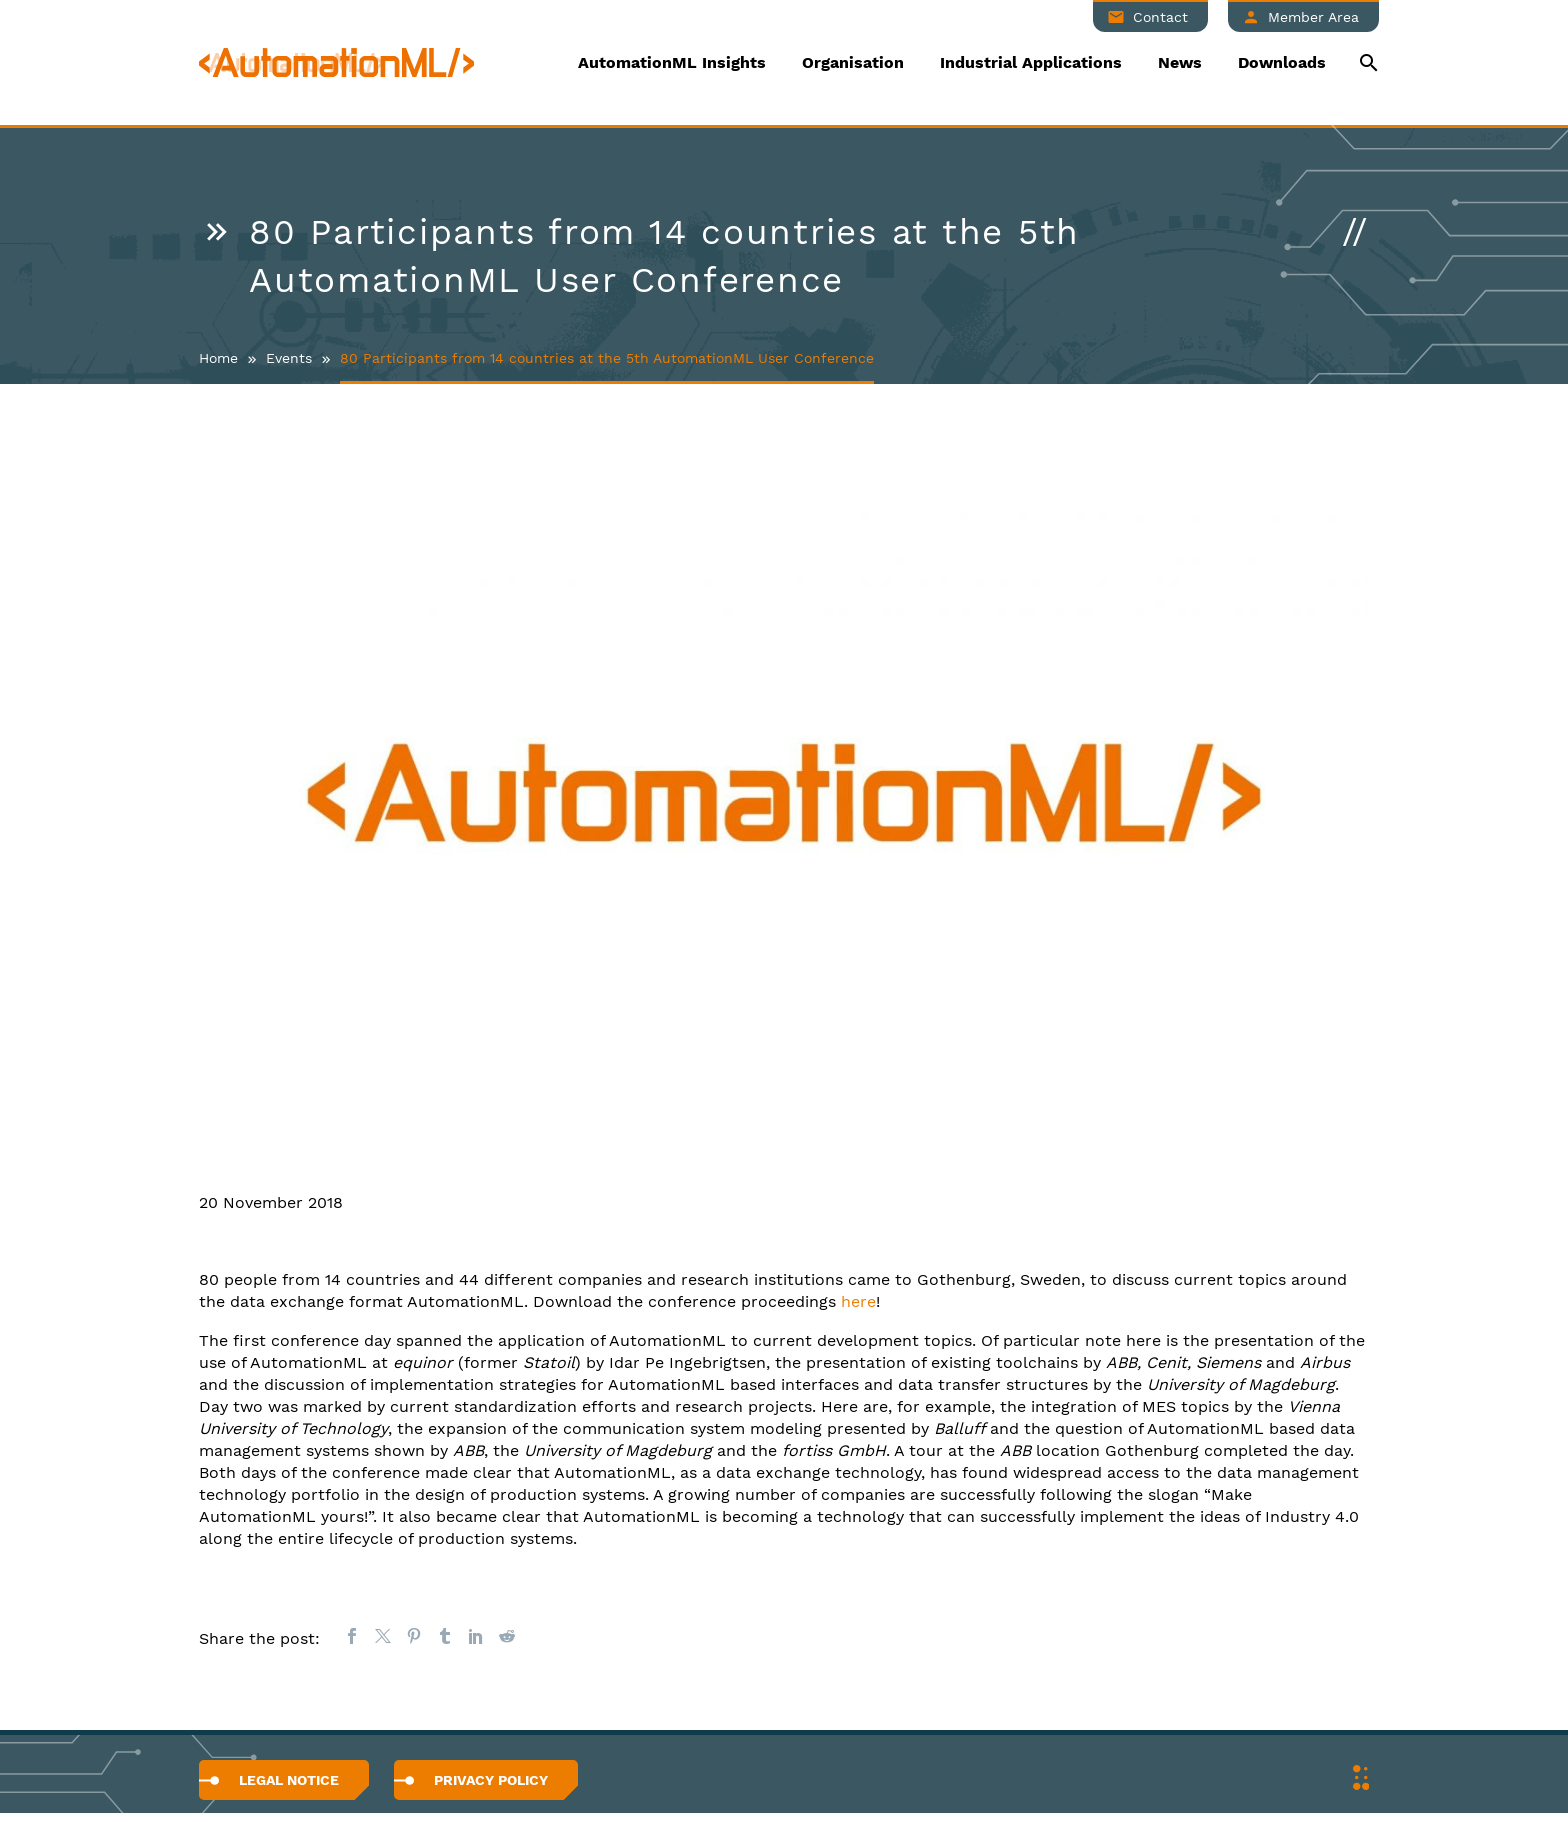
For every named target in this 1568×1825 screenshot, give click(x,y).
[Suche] (1366, 62)
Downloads (1282, 62)
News (1180, 62)
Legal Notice (289, 1780)
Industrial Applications (1031, 62)
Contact (1160, 17)
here (858, 1301)
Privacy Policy (491, 1780)
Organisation (853, 62)
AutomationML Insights (672, 62)
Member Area (1313, 17)
